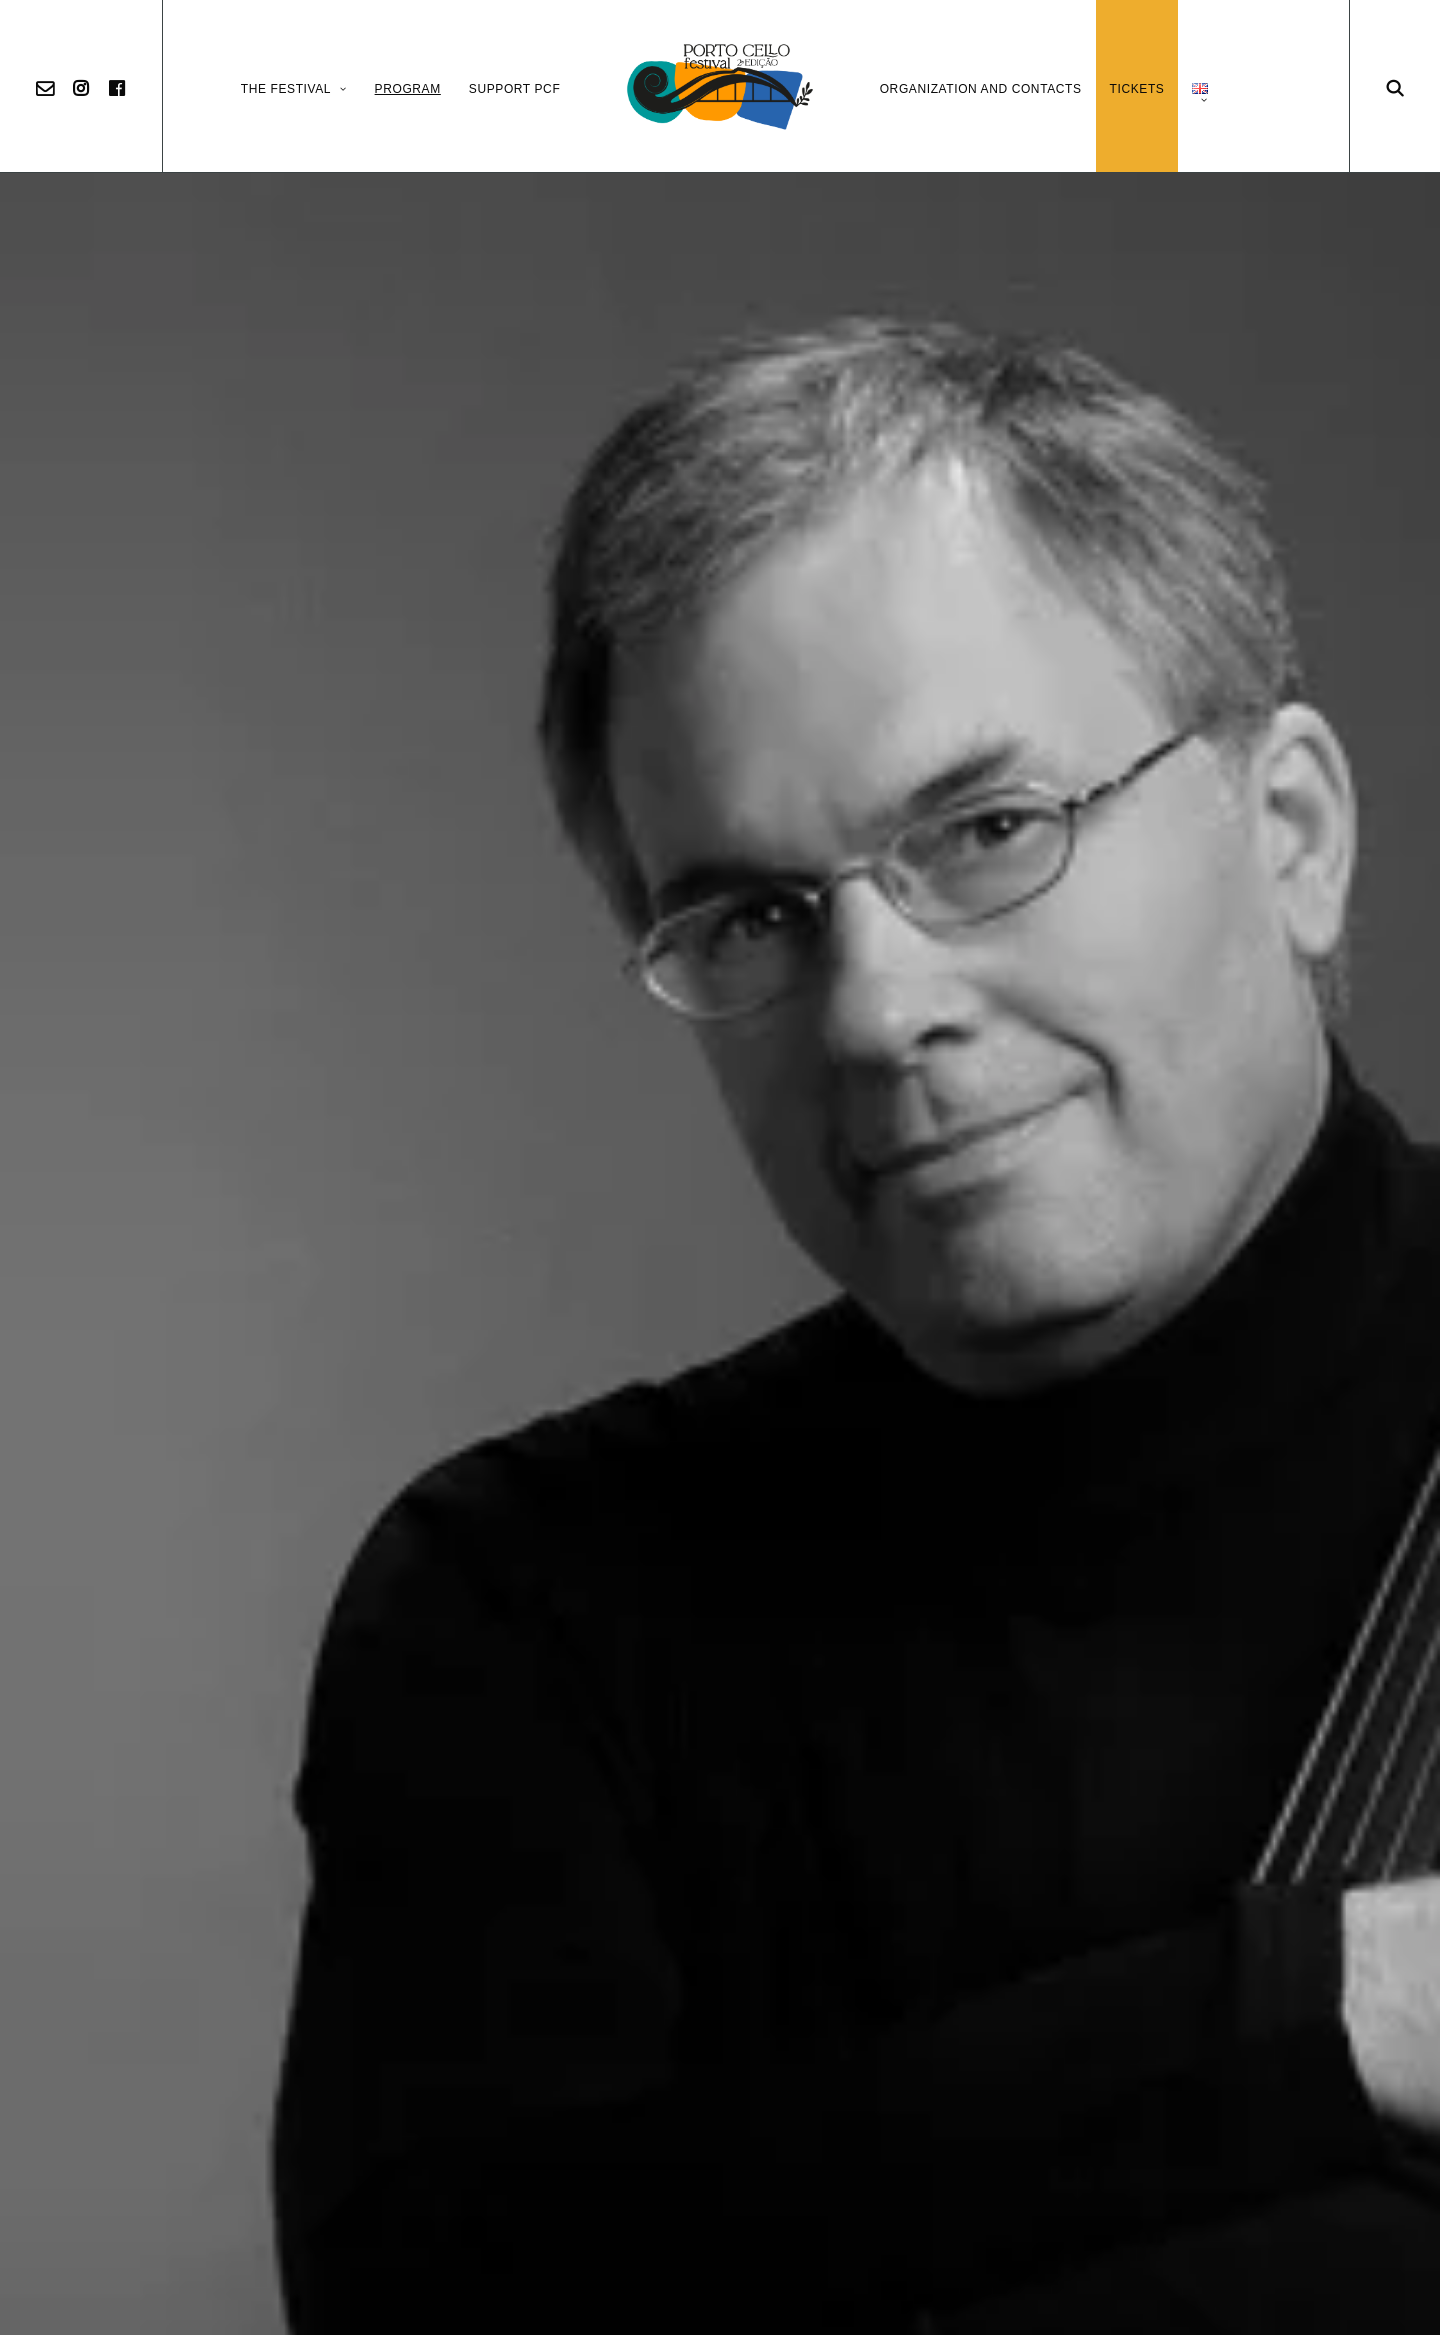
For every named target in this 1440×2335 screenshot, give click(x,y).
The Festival (294, 89)
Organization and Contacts (981, 89)
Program (408, 89)
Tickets (1137, 89)
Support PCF (515, 89)
